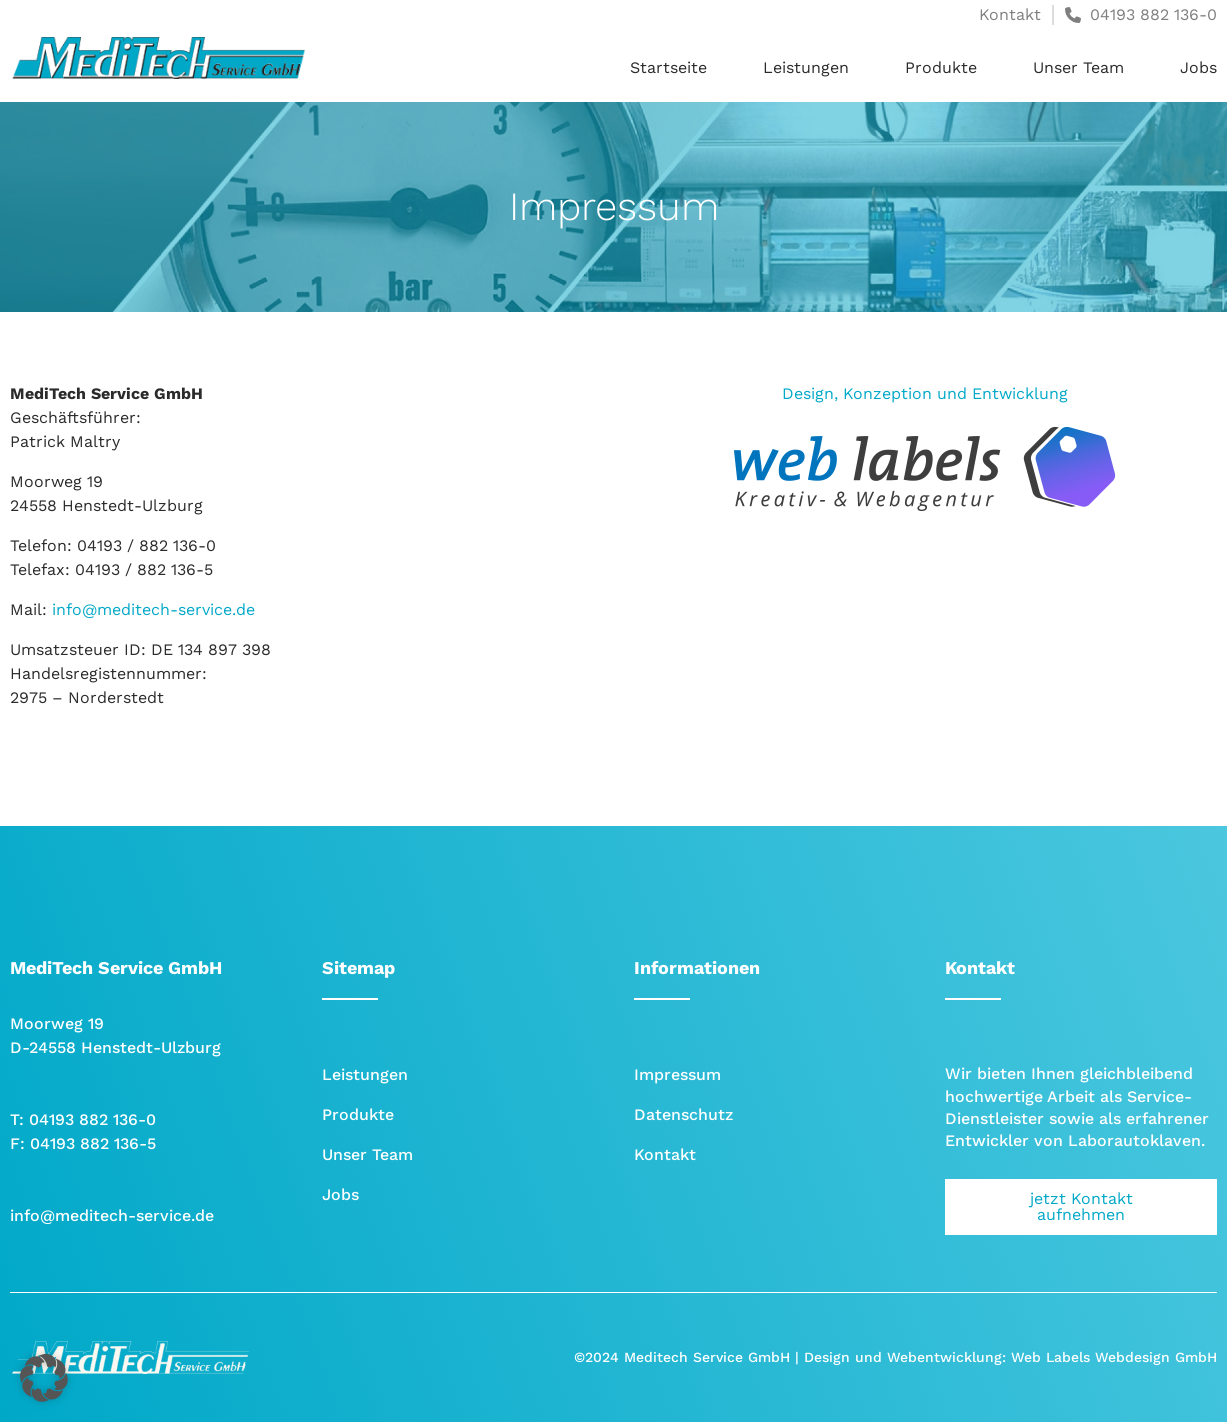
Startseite (668, 67)
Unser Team (1078, 67)
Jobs (1198, 67)
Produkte (941, 67)
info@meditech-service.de (153, 609)
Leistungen (806, 67)
